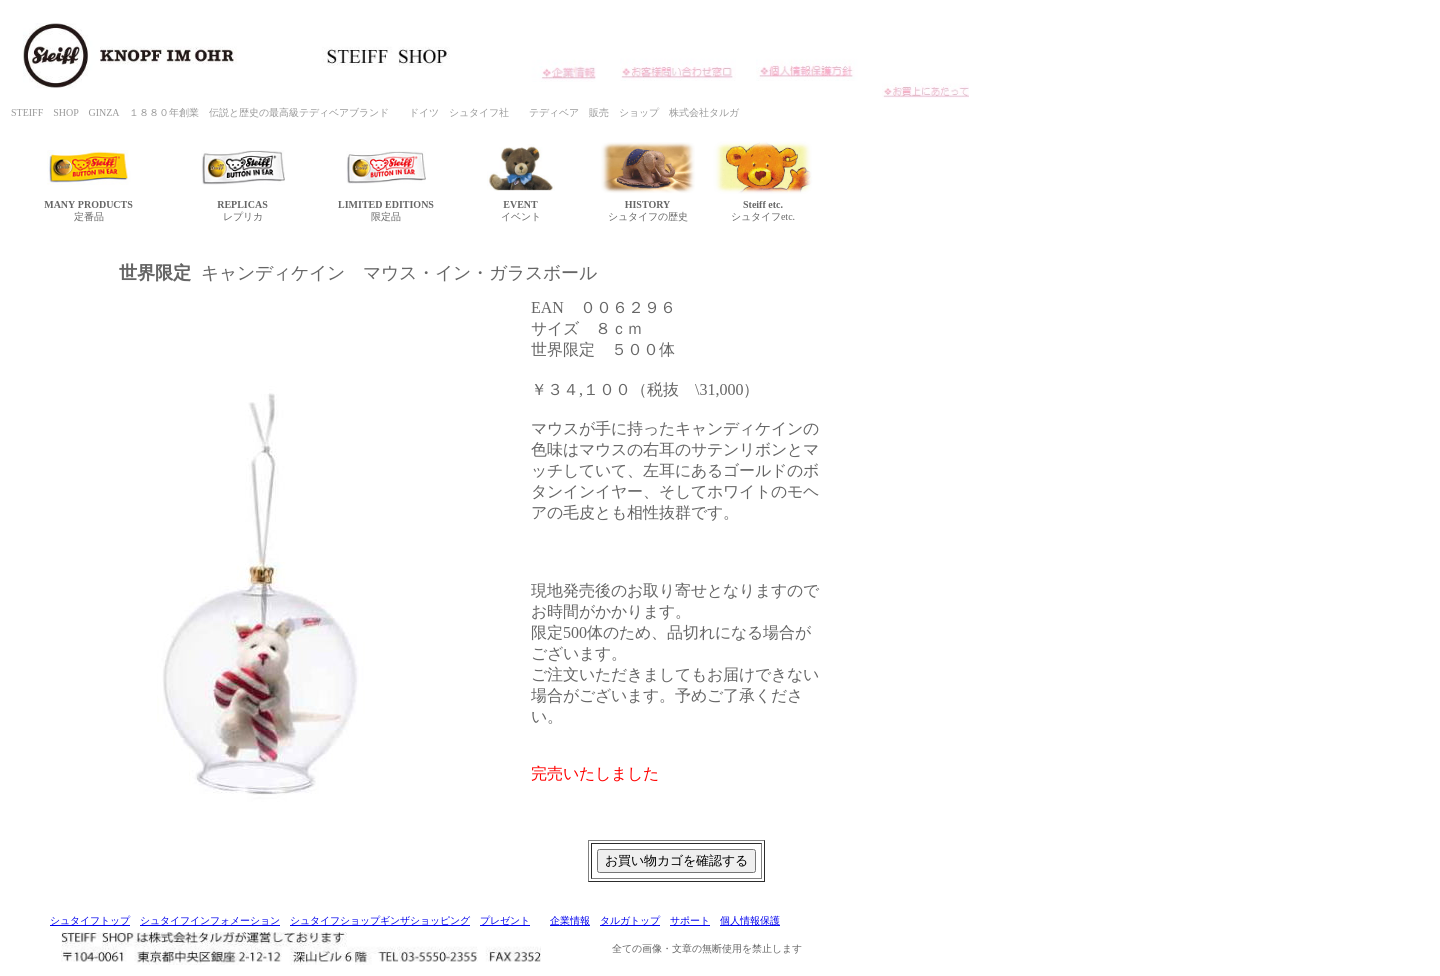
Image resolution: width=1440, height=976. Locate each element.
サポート (690, 920)
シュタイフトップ (90, 920)
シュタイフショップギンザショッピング (380, 920)
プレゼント (505, 920)
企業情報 (570, 920)
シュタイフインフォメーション (210, 920)
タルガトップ (630, 920)
